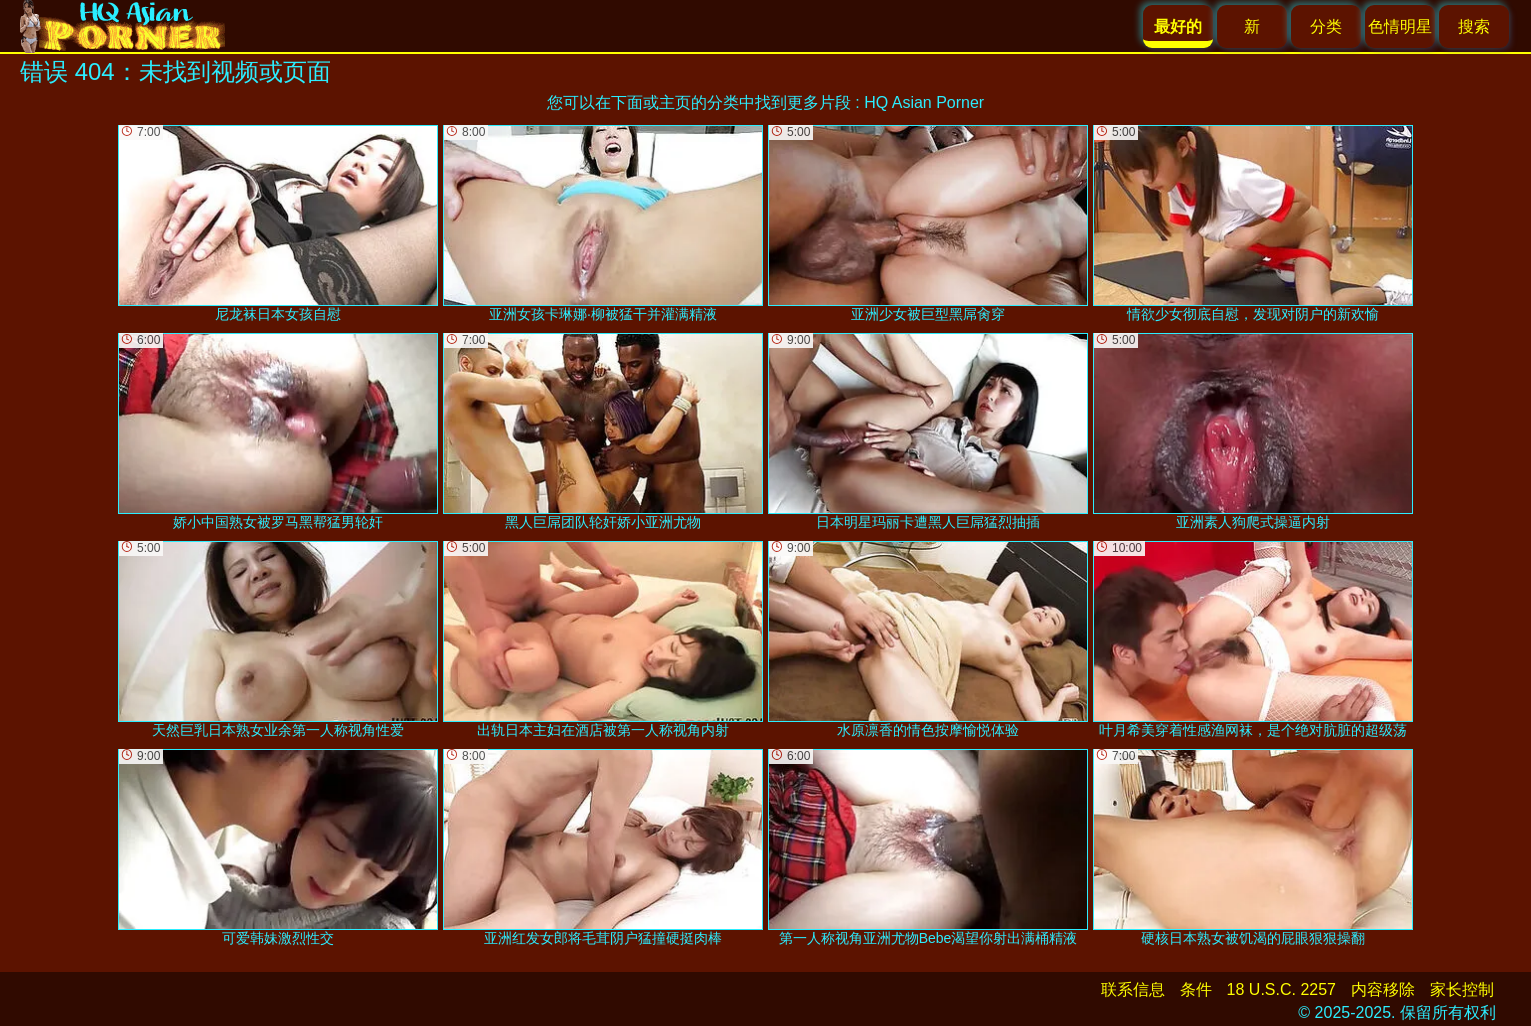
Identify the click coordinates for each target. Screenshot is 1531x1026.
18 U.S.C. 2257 (1281, 989)
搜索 (1474, 26)
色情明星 (1400, 26)
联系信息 (1133, 989)
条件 (1196, 989)
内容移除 (1383, 989)
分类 (1326, 26)
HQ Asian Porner (924, 102)
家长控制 (1462, 989)
